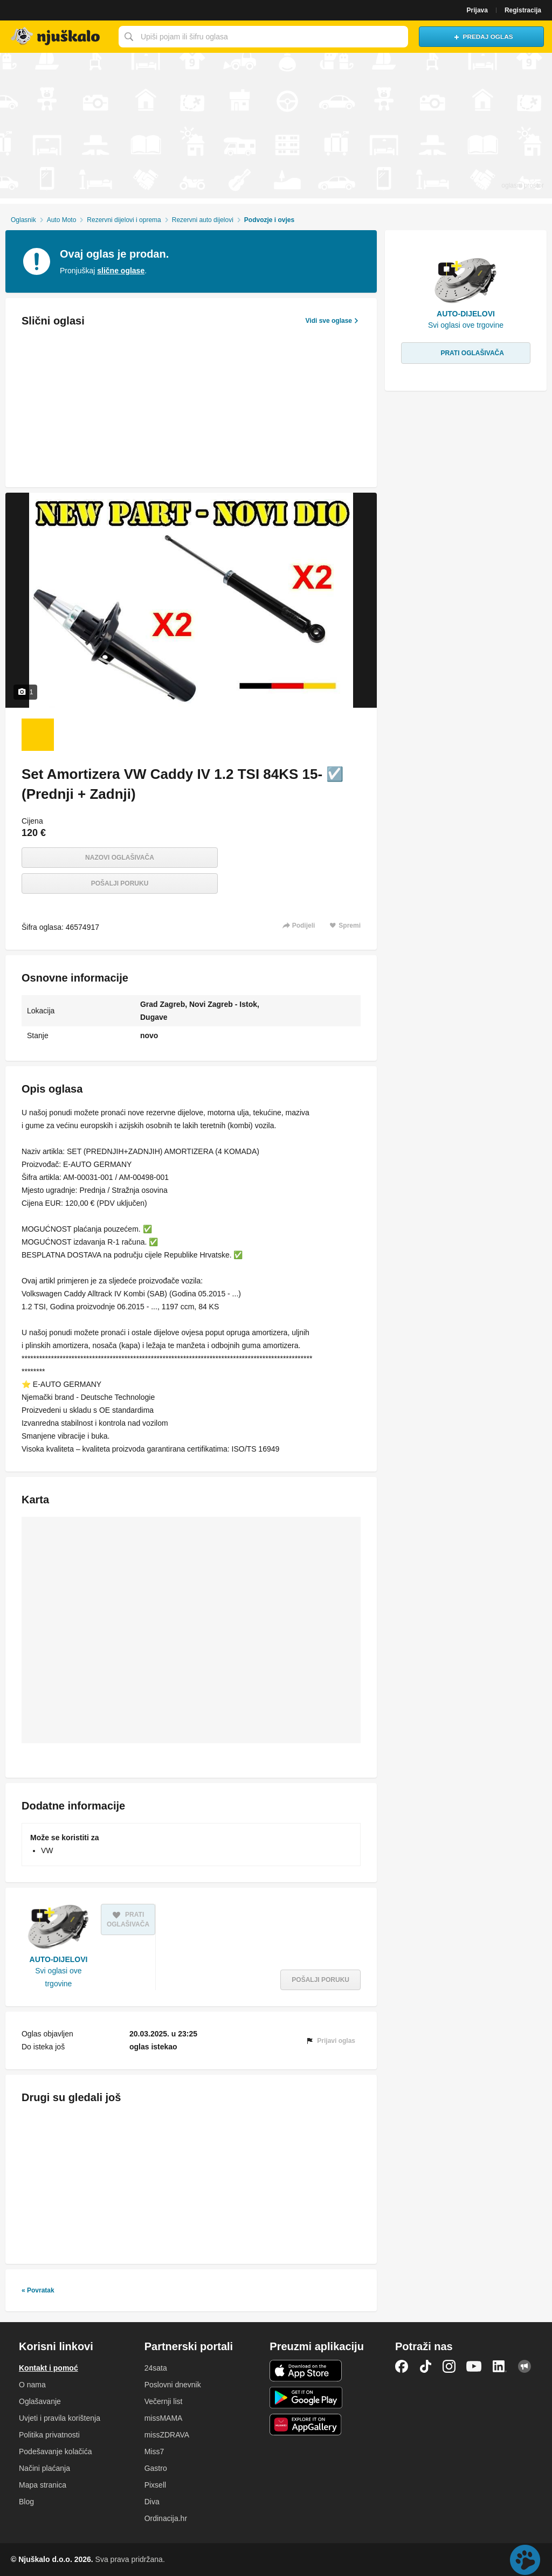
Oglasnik (23, 220)
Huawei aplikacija (306, 2424)
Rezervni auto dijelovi (202, 220)
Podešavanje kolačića (55, 2451)
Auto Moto (62, 220)
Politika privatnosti (49, 2434)
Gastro (155, 2468)
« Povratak (38, 2290)
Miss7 (154, 2451)
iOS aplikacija (306, 2370)
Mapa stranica (42, 2485)
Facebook (401, 2366)
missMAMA (163, 2418)
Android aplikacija (306, 2397)
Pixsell (155, 2485)
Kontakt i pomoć (48, 2368)
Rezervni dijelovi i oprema (124, 220)
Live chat (525, 2560)
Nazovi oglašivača (119, 857)
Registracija (523, 10)
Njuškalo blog (524, 2366)
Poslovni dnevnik (172, 2384)
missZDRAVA (166, 2434)
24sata (155, 2368)
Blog (26, 2501)
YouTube (473, 2366)
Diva (152, 2501)
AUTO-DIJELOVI (59, 1959)
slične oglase (120, 270)
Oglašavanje (40, 2401)
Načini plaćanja (44, 2468)
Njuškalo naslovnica (56, 36)
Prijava (477, 10)
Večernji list (163, 2401)
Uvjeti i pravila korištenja (59, 2418)
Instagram (449, 2366)
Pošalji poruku (120, 883)
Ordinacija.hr (165, 2518)
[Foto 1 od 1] (38, 735)
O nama (32, 2384)
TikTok (425, 2366)
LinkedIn (499, 2366)
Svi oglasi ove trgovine (58, 1977)
